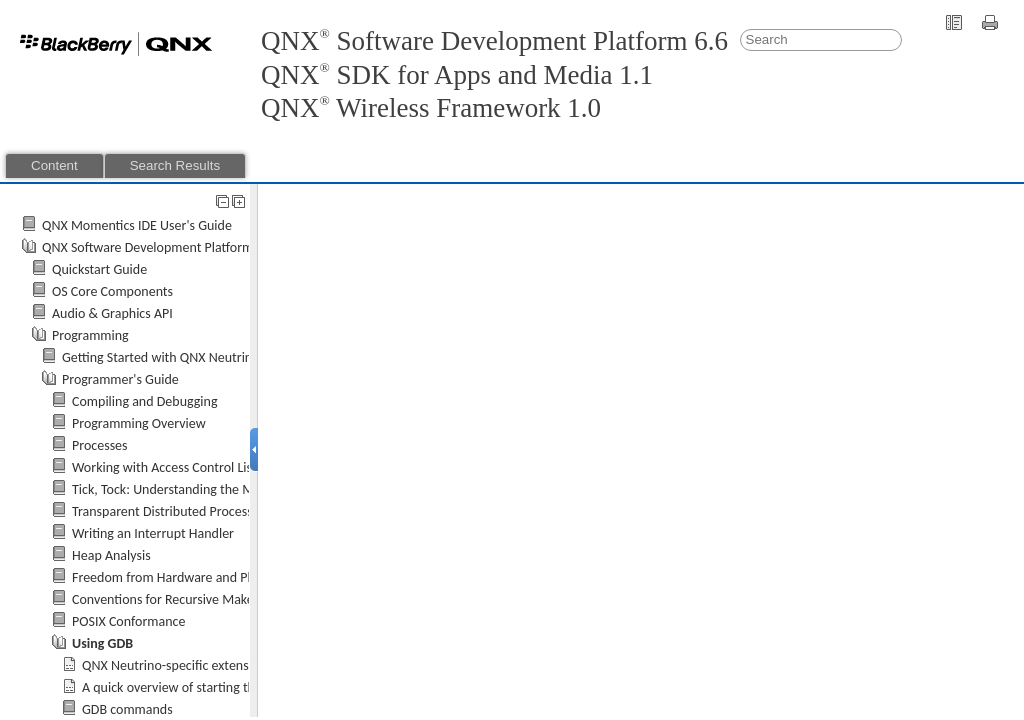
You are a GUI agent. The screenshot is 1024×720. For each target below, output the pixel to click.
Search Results (175, 165)
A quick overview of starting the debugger (200, 687)
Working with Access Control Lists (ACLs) (186, 467)
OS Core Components (112, 291)
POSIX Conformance (128, 621)
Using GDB (102, 643)
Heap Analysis (111, 555)
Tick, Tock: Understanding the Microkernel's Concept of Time (244, 489)
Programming (90, 335)
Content (54, 165)
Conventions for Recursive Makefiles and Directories (219, 599)
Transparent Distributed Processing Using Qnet (204, 511)
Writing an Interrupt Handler (153, 533)
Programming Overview (139, 423)
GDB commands (127, 709)
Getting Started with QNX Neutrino (161, 357)
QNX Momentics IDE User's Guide (137, 225)
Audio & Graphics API (112, 313)
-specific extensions (177, 665)
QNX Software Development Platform (147, 247)
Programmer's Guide (120, 379)
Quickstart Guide (99, 269)
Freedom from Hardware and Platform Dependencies (222, 577)
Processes (100, 445)
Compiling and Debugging (144, 401)
